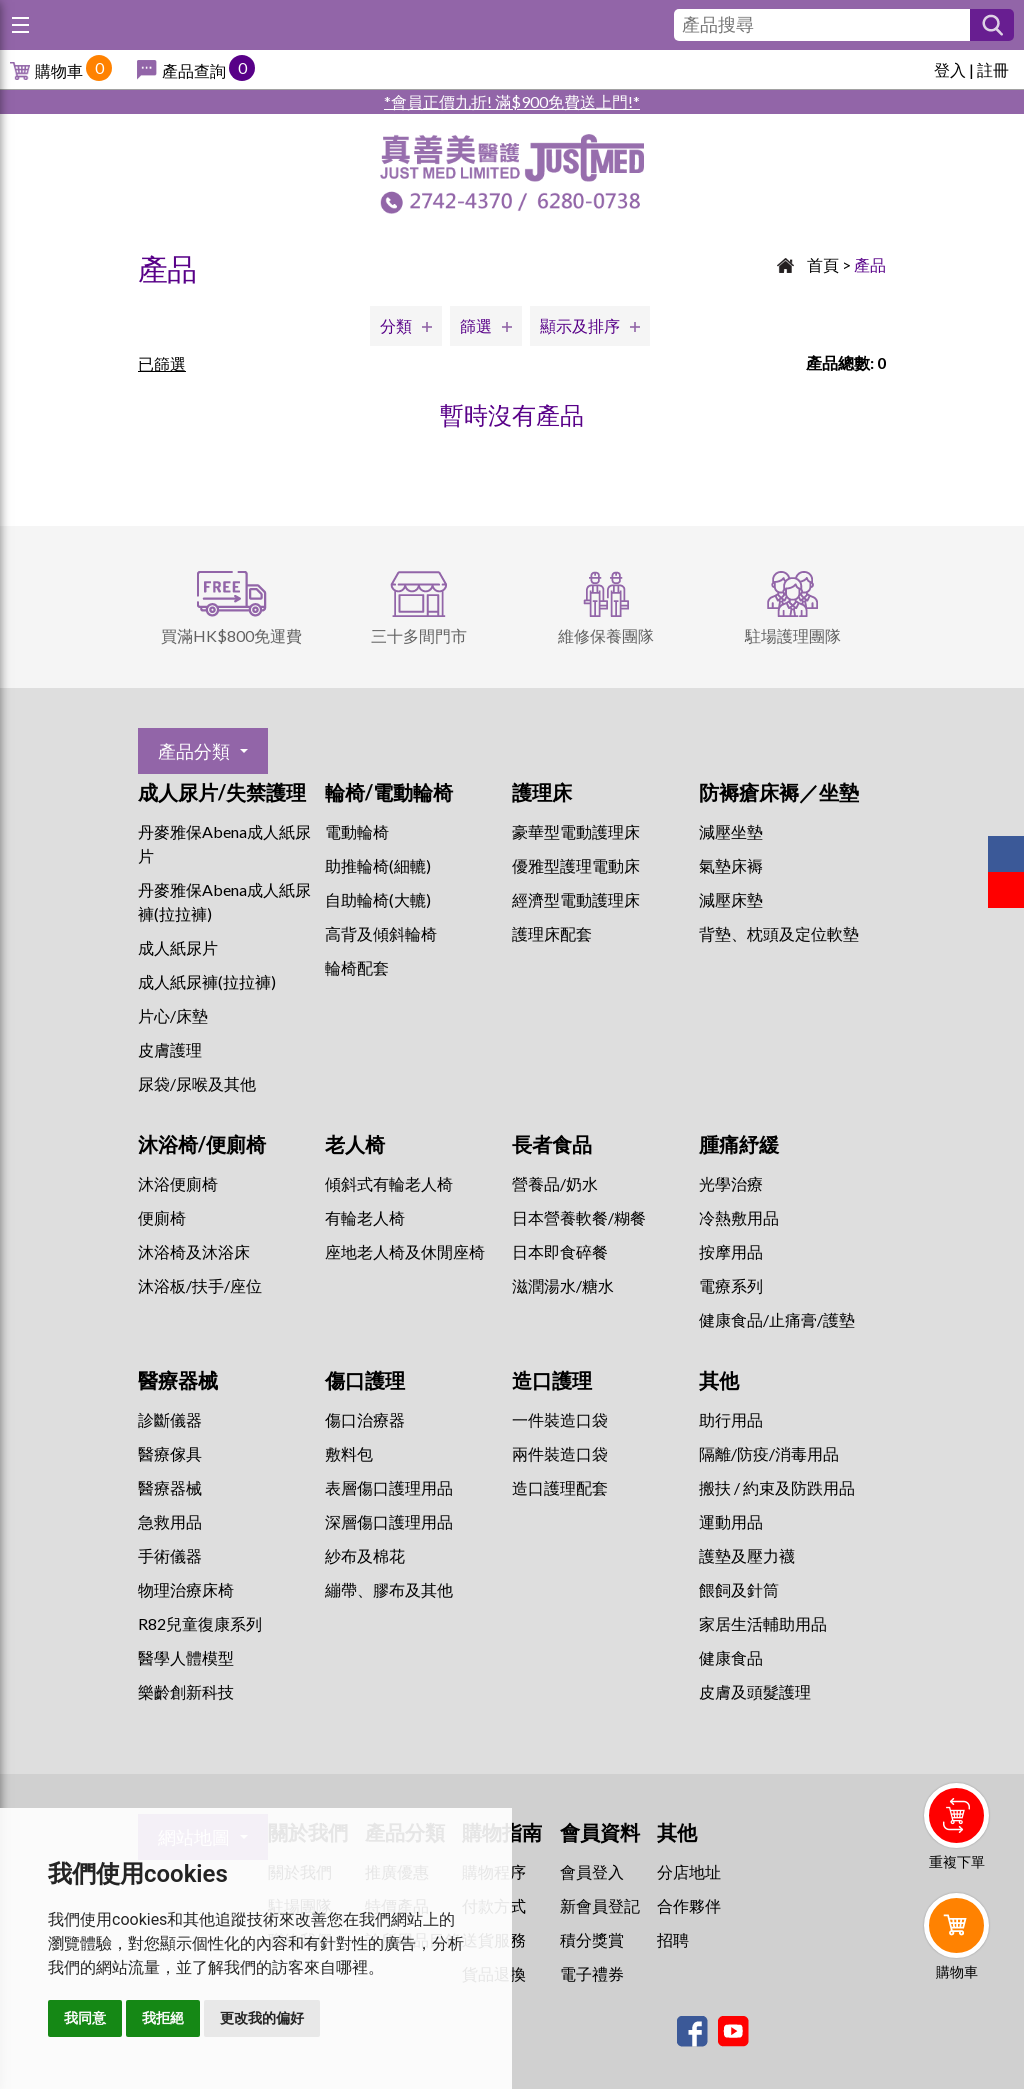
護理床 (542, 792)
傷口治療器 (365, 1419)
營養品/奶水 (555, 1183)
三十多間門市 (419, 635)
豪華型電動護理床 (576, 831)
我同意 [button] (85, 2018)
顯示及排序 (580, 325)
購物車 (59, 70)
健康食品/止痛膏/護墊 (777, 1319)
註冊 (993, 69)
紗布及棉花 (365, 1555)
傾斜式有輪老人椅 (389, 1183)
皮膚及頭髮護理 (755, 1691)
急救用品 (170, 1521)
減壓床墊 (731, 899)
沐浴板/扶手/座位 (200, 1285)
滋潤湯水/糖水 (563, 1285)
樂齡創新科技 (186, 1691)
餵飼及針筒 (739, 1589)
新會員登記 (600, 1905)
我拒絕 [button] (163, 2018)
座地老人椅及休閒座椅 (405, 1251)
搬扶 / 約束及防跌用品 (777, 1487)
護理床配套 (552, 933)
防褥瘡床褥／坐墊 (779, 792)
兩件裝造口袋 (560, 1453)
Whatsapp (960, 2026)
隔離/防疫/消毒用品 (769, 1453)
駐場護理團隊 (793, 635)
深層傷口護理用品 (389, 1521)
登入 (950, 69)
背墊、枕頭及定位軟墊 (779, 933)
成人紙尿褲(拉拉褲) (207, 981)
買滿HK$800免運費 (231, 635)
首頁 (823, 264)
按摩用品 (731, 1251)
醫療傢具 (170, 1453)
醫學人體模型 (186, 1657)
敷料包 (349, 1453)
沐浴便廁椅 (178, 1183)
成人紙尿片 (178, 947)
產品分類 (194, 751)
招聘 (673, 1939)
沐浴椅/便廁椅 (202, 1144)
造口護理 (552, 1380)
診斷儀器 (170, 1419)
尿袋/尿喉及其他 (197, 1083)
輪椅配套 (357, 967)
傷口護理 (365, 1380)
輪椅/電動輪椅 (389, 792)
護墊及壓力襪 (747, 1555)
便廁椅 (162, 1217)
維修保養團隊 (606, 635)
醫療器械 (178, 1380)
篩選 (476, 325)
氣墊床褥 (731, 865)
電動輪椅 (357, 831)
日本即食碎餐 (560, 1251)
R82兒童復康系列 (200, 1623)
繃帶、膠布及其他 (389, 1589)
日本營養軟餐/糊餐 (579, 1217)
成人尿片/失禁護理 (222, 792)
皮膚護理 (170, 1049)
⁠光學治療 (731, 1183)
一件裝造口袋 (560, 1419)
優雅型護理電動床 (576, 865)
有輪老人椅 (365, 1217)
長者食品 (552, 1144)
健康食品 (731, 1657)
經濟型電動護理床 (576, 899)
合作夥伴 (689, 1905)
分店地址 (689, 1871)
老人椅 (355, 1144)
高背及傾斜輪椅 (381, 933)
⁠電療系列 (731, 1285)
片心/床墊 (173, 1015)
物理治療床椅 (186, 1589)
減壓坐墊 (731, 831)
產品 (870, 264)
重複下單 (957, 1861)
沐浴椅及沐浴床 (194, 1251)
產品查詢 (194, 70)
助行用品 (731, 1419)
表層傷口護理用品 (389, 1487)
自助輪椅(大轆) (378, 899)
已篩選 (162, 363)
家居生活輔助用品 (763, 1623)
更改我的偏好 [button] (262, 2018)
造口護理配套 (560, 1487)
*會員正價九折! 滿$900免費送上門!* (512, 101)
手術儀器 (170, 1555)
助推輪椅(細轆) (378, 865)
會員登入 (592, 1871)
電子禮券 (592, 1973)
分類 (396, 325)
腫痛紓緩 (739, 1144)
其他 (719, 1380)
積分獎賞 (592, 1939)
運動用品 (731, 1521)
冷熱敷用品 (739, 1217)
